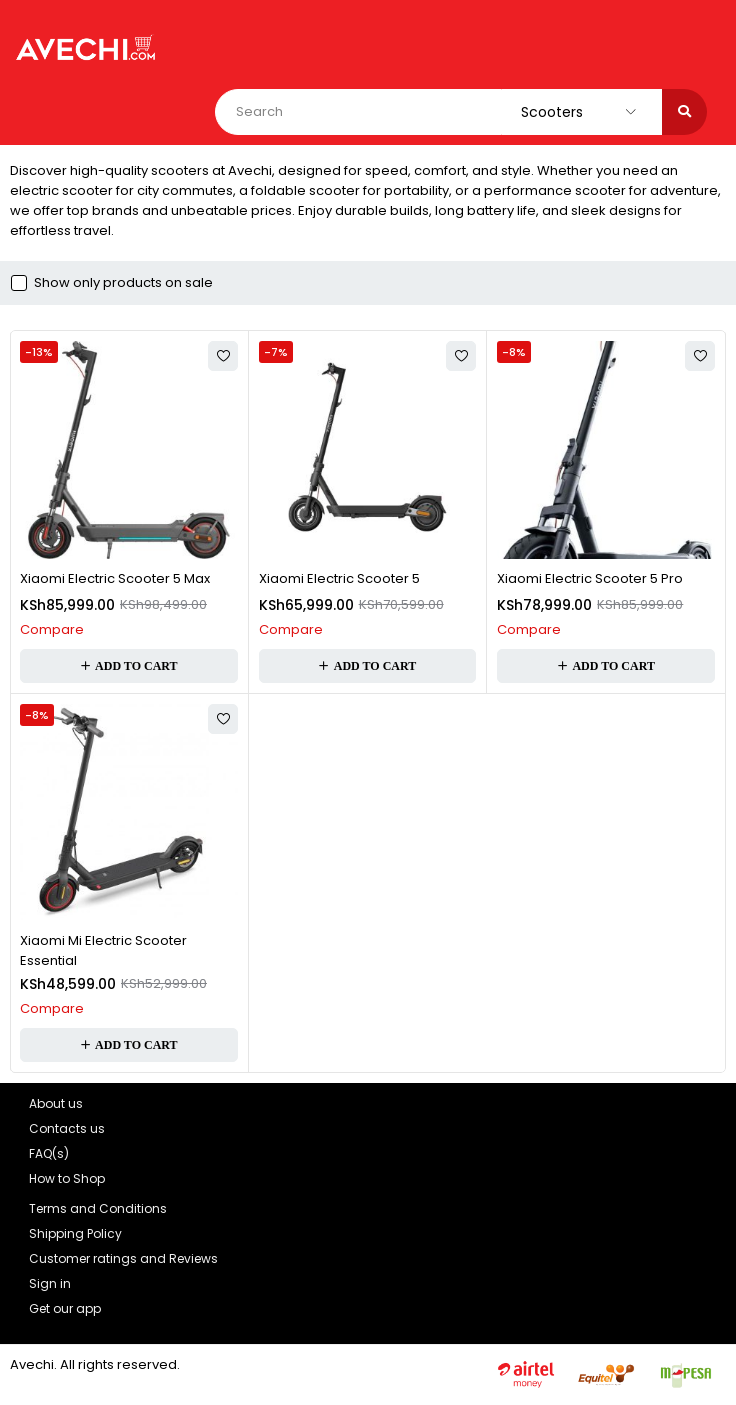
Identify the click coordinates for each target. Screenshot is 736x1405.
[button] (129, 666)
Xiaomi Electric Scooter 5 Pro (590, 578)
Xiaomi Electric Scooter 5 (339, 578)
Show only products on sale (123, 283)
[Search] (684, 112)
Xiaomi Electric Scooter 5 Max (115, 578)
